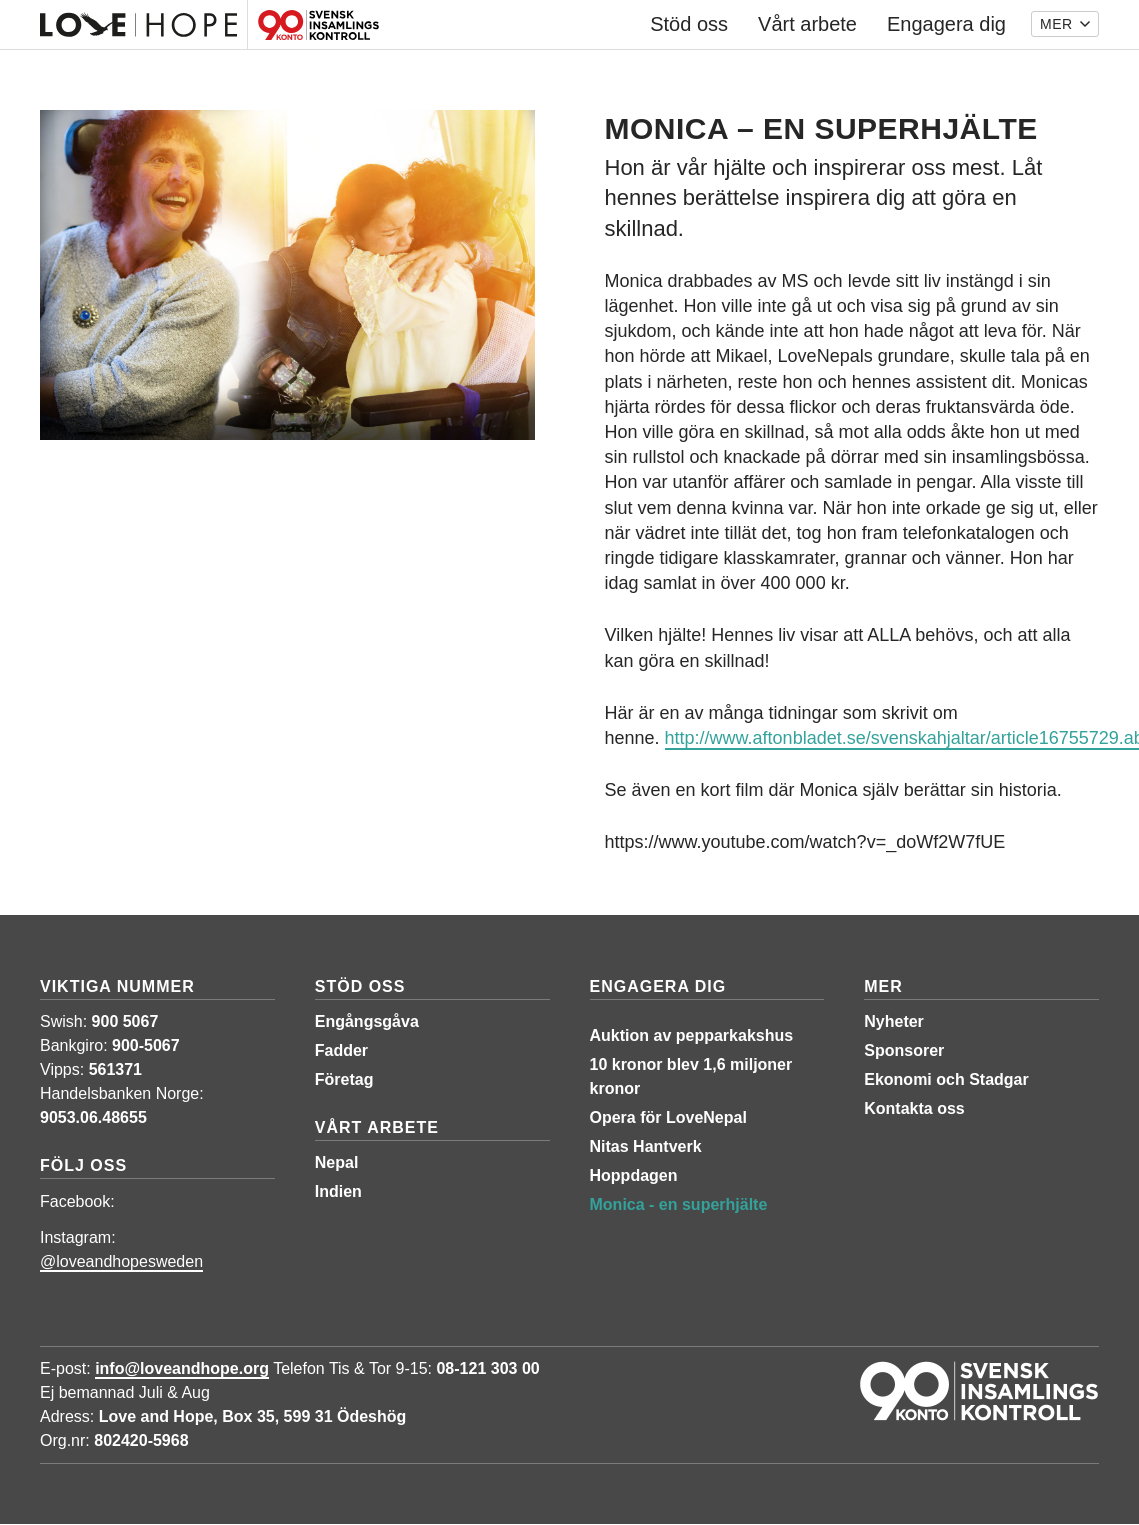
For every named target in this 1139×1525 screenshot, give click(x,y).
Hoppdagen (634, 1175)
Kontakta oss (914, 1108)
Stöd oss (360, 986)
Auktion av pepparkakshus (692, 1035)
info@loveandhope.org (182, 1368)
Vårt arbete (377, 1127)
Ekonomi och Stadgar (946, 1079)
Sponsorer (904, 1050)
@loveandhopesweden (121, 1261)
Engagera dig (658, 986)
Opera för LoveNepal (668, 1117)
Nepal (337, 1162)
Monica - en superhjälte (679, 1204)
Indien (338, 1191)
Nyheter (894, 1021)
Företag (344, 1079)
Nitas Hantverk (646, 1146)
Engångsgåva (367, 1021)
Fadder (341, 1050)
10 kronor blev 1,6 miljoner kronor (691, 1076)
